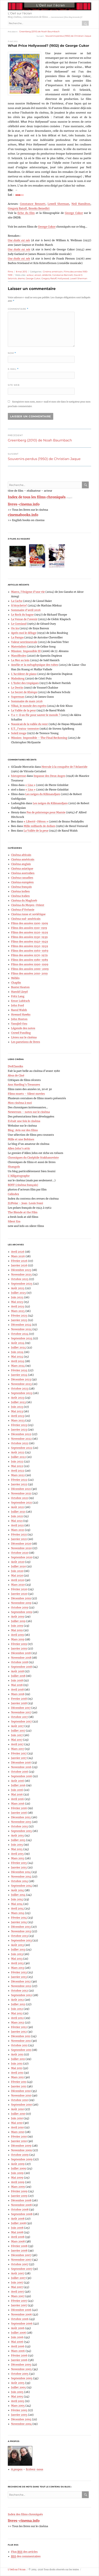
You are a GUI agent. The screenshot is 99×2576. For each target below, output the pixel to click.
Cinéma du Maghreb (24, 900)
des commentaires (26, 2556)
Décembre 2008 (21, 2200)
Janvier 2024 (19, 1374)
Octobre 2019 (19, 1607)
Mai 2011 (16, 2068)
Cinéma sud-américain (26, 918)
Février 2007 (19, 2300)
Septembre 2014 (21, 1885)
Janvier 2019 (19, 1648)
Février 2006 (19, 2355)
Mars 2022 (18, 1475)
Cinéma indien (20, 891)
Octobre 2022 (19, 1443)
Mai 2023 (17, 1411)
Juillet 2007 (18, 2278)
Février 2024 (19, 1370)
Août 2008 (17, 2218)
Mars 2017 (17, 1748)
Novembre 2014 (21, 1876)
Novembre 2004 (21, 2423)
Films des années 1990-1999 (29, 964)
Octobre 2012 (19, 1990)
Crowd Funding (21, 1032)
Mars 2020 (18, 1584)
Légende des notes (23, 1028)
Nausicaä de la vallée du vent (29, 724)
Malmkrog (18, 678)
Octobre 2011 (19, 2045)
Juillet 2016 (18, 1785)
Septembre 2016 (21, 1776)
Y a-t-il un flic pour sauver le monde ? (35, 715)
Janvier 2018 (19, 1703)
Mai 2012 (17, 2013)
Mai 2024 (17, 1356)
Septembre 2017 (21, 1721)
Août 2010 (17, 2109)
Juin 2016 (17, 1790)
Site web (14, 385)
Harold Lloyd (19, 991)
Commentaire (18, 309)
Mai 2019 (17, 1630)
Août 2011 (17, 2054)
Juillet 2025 (18, 1292)
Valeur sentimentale (24, 642)
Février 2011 (18, 2081)
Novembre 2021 (21, 1493)
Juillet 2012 (18, 2004)
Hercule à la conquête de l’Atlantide (64, 766)
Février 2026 (19, 1260)
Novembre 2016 (21, 1767)
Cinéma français (21, 886)
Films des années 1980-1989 (29, 959)
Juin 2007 (17, 2282)
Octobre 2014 (19, 1881)
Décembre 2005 (21, 2364)
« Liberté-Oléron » (36, 821)
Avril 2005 (17, 2401)
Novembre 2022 (21, 1438)
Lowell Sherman (58, 203)
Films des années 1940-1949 (29, 941)
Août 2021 (17, 1507)
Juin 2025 (17, 1297)
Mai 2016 (17, 1794)
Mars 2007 (18, 2296)
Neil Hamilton (80, 203)
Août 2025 (17, 1288)
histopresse (18, 775)
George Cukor (74, 213)
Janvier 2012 (19, 2031)
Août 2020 (17, 1561)
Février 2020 (19, 1589)
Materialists (19, 646)
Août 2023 (17, 1397)
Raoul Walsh (19, 1010)
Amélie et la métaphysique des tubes (34, 664)
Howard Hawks (20, 1014)
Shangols (14, 1166)
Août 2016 (17, 1780)
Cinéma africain (21, 854)
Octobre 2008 (19, 2209)
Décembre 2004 (21, 2419)
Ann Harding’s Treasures (24, 1084)
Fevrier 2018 (19, 1698)
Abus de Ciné (16, 1075)
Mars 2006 (18, 2351)
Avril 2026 (17, 1251)
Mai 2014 (17, 1904)
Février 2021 (19, 1534)
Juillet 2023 (18, 1402)
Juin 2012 (17, 2008)
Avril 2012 (17, 2018)
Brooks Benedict (39, 208)
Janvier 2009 (19, 2195)
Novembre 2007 (21, 2259)
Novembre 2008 (21, 2205)
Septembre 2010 (21, 2104)
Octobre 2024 (19, 1333)
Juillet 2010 (18, 2113)
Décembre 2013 (21, 1926)
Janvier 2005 (19, 2414)
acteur (30, 275)
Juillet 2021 (18, 1511)
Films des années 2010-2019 (29, 973)
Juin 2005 (17, 2392)
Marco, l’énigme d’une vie (28, 591)
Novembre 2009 (21, 2150)
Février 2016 (19, 1808)
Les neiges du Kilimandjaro (42, 794)
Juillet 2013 (18, 1949)
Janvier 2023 (19, 1429)
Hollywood (63, 278)
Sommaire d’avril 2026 (26, 610)
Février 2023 (19, 1425)
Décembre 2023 (21, 1379)
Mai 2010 (17, 2122)
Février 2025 (19, 1315)
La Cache (16, 601)
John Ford (17, 1005)
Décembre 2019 (21, 1598)
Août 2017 (17, 1726)
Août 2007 (17, 2273)
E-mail (13, 369)
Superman (17, 696)
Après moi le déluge (23, 632)
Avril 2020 (17, 1580)
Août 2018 (17, 1671)
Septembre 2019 (21, 1612)
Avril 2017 (17, 1744)
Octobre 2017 (19, 1717)
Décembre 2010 (21, 2091)
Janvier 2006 (19, 2360)
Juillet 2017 (18, 1730)
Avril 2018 (17, 1689)
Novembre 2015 (21, 1821)
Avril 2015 (17, 1853)
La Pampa (17, 637)
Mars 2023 (18, 1420)
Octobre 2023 (19, 1388)
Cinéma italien (20, 896)
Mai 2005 (17, 2396)
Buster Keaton (20, 987)
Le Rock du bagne (22, 614)
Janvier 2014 (19, 1922)
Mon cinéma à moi (20, 1102)
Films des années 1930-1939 (29, 937)
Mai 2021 (17, 1520)
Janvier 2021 (19, 1539)
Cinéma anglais (21, 864)
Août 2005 (17, 2382)
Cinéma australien (23, 873)
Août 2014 (17, 1890)
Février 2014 (19, 1917)
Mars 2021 (17, 1530)
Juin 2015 (17, 1844)
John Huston (19, 1019)
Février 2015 (19, 1862)
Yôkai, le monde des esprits (28, 705)
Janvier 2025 (19, 1320)
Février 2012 (19, 2027)
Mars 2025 (18, 1311)
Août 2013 (17, 1945)
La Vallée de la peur (23, 710)
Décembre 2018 (21, 1653)
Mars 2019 (17, 1639)
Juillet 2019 (18, 1621)
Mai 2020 (17, 1575)
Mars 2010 (17, 2132)
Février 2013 (19, 1972)
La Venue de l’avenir (24, 619)
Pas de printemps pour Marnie (46, 812)
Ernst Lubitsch (20, 1000)
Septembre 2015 (21, 1831)
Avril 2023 (17, 1416)
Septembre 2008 (21, 2214)
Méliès (15, 978)
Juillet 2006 (18, 2332)
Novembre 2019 (21, 1603)
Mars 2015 (17, 1858)
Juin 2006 (17, 2337)
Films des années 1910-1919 (29, 927)
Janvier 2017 (19, 1758)
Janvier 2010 (19, 2141)
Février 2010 (19, 2136)
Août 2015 (17, 1835)
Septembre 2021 (21, 1502)
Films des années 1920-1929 (29, 932)
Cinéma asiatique (22, 868)
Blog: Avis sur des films (23, 1130)
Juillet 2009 (18, 2168)
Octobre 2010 (19, 2100)
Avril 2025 (17, 1306)
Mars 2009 (18, 2186)
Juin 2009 (17, 2173)
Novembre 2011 (21, 2040)
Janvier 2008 (19, 2250)
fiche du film (26, 213)
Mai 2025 (17, 1301)
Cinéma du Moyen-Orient (27, 905)
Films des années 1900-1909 (29, 923)
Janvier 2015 (19, 1867)
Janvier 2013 (19, 1977)
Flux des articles (24, 2552)
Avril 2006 (17, 2346)
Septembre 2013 (21, 1940)
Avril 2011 (17, 2072)
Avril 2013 (17, 1963)
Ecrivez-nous (34, 2469)
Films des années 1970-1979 (29, 955)
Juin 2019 (17, 1625)
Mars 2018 (17, 1694)
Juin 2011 (16, 2063)
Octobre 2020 (19, 1552)
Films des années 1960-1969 (29, 950)
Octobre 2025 (19, 1279)
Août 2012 (17, 1999)
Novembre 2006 (21, 2314)
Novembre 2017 (21, 1712)
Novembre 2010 (21, 2095)
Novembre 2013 (21, 1931)
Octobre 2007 (19, 2264)
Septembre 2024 (21, 1338)
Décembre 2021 (21, 1488)
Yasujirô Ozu (19, 1023)
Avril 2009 (17, 2182)
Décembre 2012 (21, 1981)
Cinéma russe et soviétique (28, 914)
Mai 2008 (17, 2232)
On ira (15, 628)
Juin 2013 (17, 1954)
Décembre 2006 (21, 2309)
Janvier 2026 (19, 1265)
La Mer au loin (20, 660)
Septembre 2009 (22, 2159)
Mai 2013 (16, 1958)
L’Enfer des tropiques (25, 683)
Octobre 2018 (19, 1662)
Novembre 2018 (21, 1657)
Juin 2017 (17, 1735)
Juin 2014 (17, 1899)
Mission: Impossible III (26, 651)
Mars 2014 (17, 1913)
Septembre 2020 (21, 1557)
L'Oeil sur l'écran (20, 13)
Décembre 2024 (21, 1324)
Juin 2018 (17, 1680)
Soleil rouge (18, 733)
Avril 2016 (17, 1799)
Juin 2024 (17, 1352)
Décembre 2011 (20, 2036)
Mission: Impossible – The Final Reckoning (39, 737)
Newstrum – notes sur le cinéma (29, 1112)
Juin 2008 (17, 2227)
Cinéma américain (53, 271)
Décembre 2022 (21, 1434)
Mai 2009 (17, 2177)
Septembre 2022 (21, 1447)
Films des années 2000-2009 (30, 969)
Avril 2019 (17, 1634)
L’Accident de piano (24, 674)
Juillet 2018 (18, 1675)
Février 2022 (19, 1479)
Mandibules (18, 655)
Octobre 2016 (19, 1771)
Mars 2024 (18, 1365)
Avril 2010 (17, 2127)
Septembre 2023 (21, 1393)
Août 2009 (18, 2164)
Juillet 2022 (18, 1457)
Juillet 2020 (18, 1566)
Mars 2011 (17, 2077)
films (10, 271)
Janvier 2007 (19, 2305)
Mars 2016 (17, 1803)
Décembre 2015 (21, 1817)
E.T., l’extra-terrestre (25, 728)
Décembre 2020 (21, 1543)
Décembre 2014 (21, 1872)
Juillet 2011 (18, 2059)
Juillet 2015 (18, 1840)
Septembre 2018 (21, 1666)
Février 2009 (19, 2191)
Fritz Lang (17, 996)
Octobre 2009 (20, 2154)
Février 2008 (19, 2246)
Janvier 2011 (18, 2086)
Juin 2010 (17, 2118)
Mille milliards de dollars (39, 826)
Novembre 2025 (21, 1274)
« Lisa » (30, 785)
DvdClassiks (15, 1066)
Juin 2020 (17, 1571)
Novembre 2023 (21, 1384)
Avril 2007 (17, 2291)
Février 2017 (19, 1753)
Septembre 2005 (21, 2378)
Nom (12, 353)
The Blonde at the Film (22, 1212)
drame (21, 278)
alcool (38, 275)
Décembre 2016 (21, 1762)
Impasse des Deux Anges (49, 775)
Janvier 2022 (19, 1484)
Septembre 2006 (22, 2323)
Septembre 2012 (21, 1995)
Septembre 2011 (21, 2049)
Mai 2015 (17, 1849)
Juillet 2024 (18, 1347)
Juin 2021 (17, 1516)
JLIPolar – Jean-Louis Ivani (25, 1203)
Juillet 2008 (18, 2223)
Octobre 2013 (19, 1935)
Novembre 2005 (21, 2369)
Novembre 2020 (21, 1548)
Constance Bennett (32, 203)
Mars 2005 (18, 2405)
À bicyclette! (19, 605)
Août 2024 (17, 1343)
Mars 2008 (18, 2241)
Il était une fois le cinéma (24, 1121)
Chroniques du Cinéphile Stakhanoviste (33, 1157)
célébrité (46, 275)
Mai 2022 (17, 1466)
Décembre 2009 (21, 2145)
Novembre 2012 (21, 1986)
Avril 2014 (17, 1908)
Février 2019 (19, 1644)
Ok (86, 23)
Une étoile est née (19, 240)
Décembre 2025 (21, 1270)
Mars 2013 (17, 1967)
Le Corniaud (19, 623)
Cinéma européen (22, 882)
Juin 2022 (17, 1461)
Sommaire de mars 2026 (27, 701)
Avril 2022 (17, 1470)
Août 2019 (17, 1616)
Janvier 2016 (19, 1812)
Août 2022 (17, 1452)
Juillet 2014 (18, 1894)
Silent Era (14, 1221)
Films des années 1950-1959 (29, 946)
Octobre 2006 (20, 2319)
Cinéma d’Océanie (22, 909)
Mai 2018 (17, 1685)
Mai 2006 (17, 2341)
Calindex (13, 1194)
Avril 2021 (17, 1525)
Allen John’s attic (19, 1148)
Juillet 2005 (18, 2387)
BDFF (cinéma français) (23, 1185)
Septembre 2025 (21, 1283)
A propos (16, 2469)
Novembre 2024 (21, 1329)
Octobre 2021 (19, 1498)
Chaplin (16, 982)
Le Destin (17, 687)
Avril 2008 (17, 2236)
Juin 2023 (17, 1406)
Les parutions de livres (25, 1041)
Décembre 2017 (21, 1707)
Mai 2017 (16, 1739)
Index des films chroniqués (25, 2514)
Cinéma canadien (22, 877)
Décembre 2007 (21, 2255)
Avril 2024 (17, 1361)
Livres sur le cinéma (24, 1037)
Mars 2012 (17, 2022)
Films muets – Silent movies (26, 1093)
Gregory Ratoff (17, 208)
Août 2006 (18, 2328)
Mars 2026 (18, 1256)
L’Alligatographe (19, 1175)
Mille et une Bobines (21, 1139)
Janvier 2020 (19, 1593)
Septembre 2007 (21, 2268)
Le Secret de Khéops (24, 692)
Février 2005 (19, 2410)
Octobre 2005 (19, 2373)
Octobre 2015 (19, 1826)
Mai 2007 (17, 2287)
